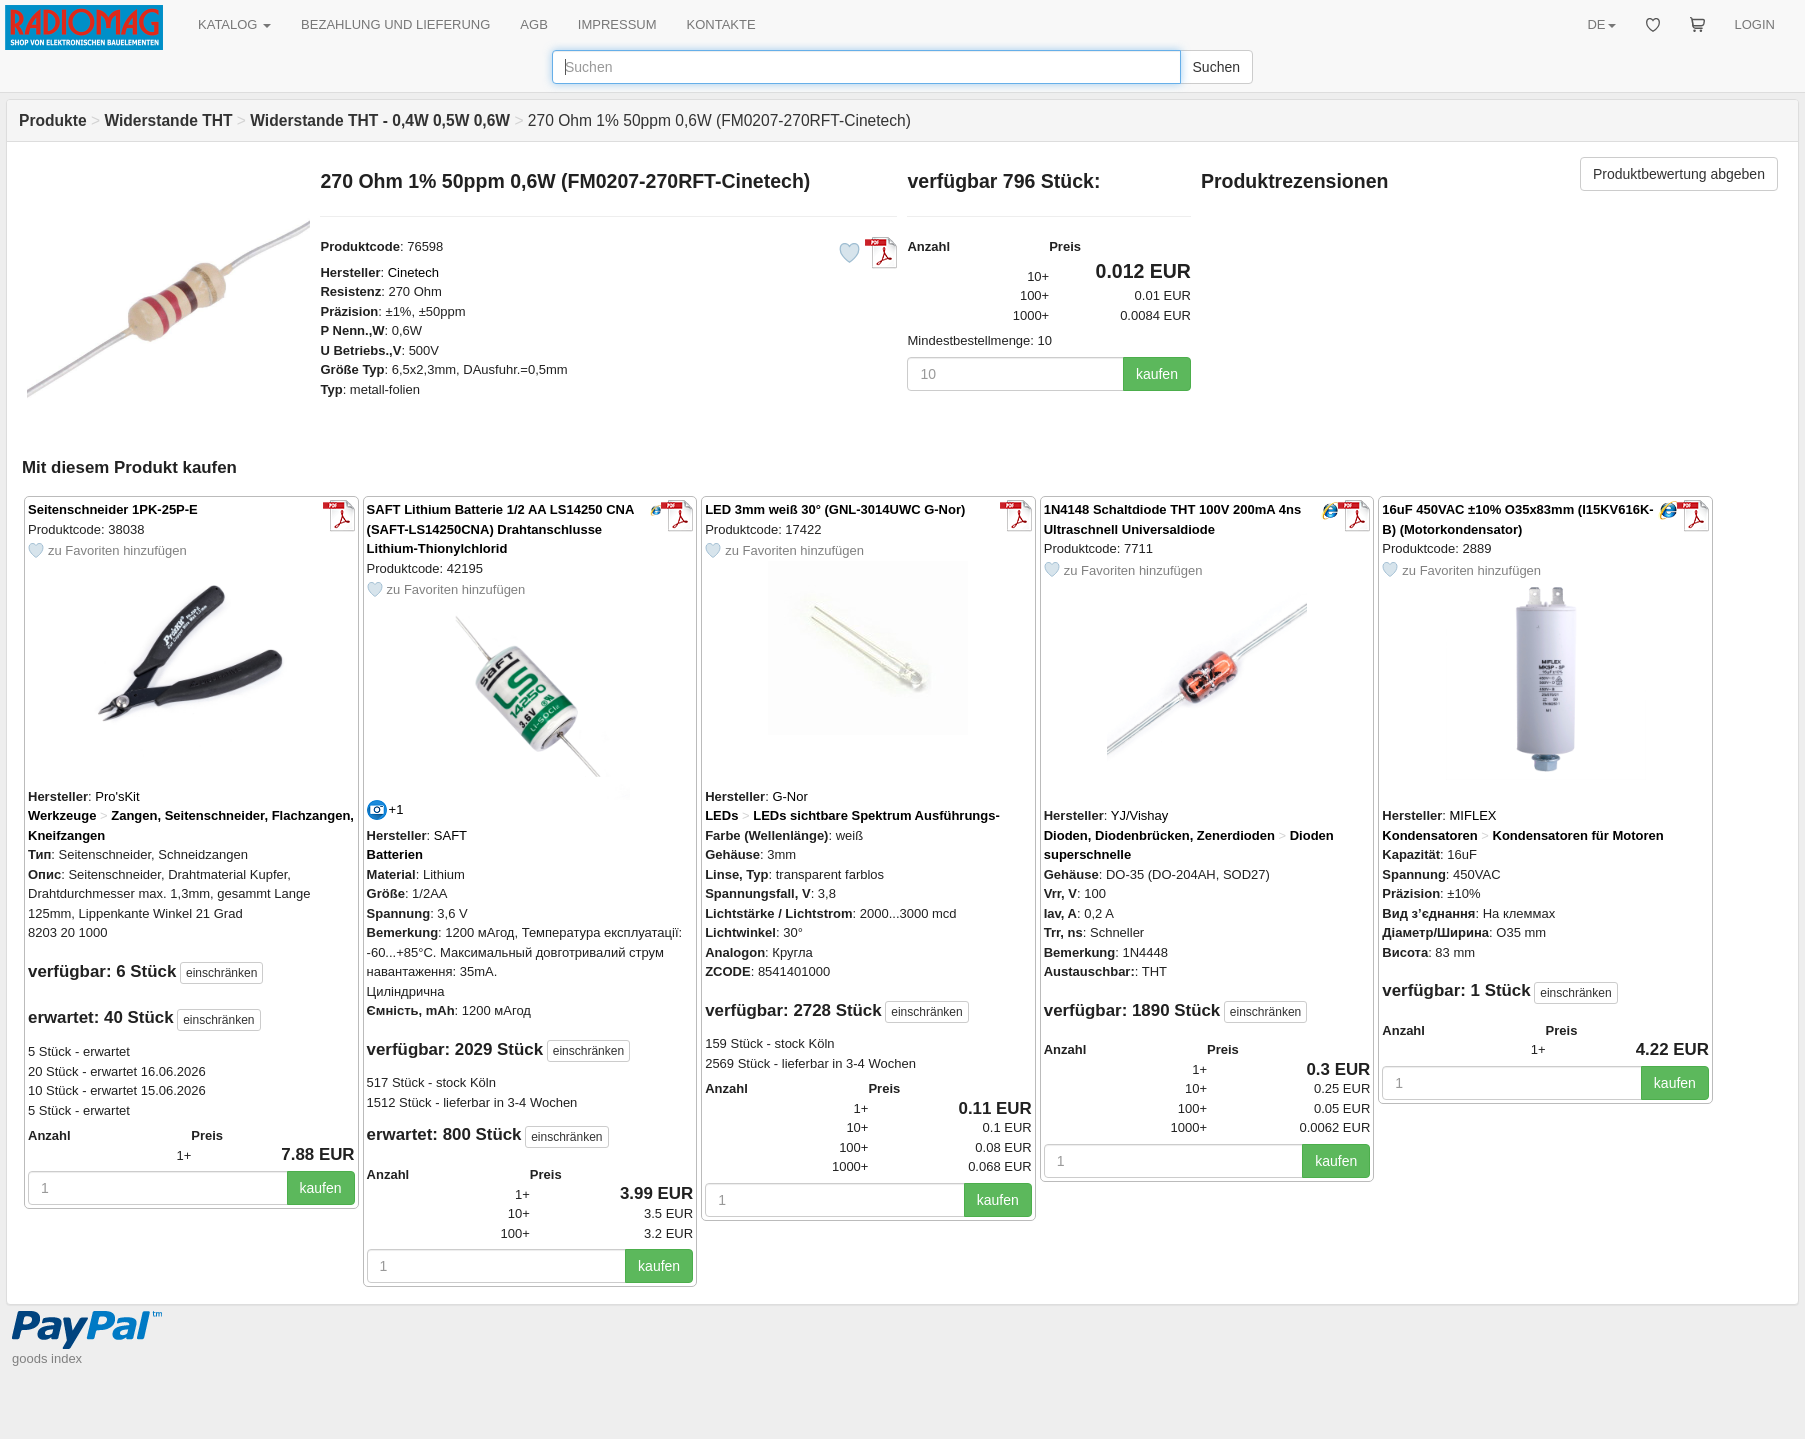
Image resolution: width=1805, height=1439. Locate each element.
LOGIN (1755, 24)
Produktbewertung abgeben (1679, 174)
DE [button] (1601, 24)
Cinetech (413, 272)
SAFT (450, 835)
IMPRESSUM (617, 24)
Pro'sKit (117, 796)
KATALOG (234, 24)
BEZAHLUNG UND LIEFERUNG (395, 24)
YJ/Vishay (1140, 815)
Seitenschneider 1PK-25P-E (113, 509)
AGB (533, 24)
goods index (47, 1358)
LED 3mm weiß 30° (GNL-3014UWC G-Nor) (835, 509)
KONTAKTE (721, 24)
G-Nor (789, 796)
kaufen (1157, 374)
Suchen (1216, 67)
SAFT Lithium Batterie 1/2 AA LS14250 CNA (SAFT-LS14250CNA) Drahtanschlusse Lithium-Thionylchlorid (500, 529)
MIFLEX (1473, 815)
